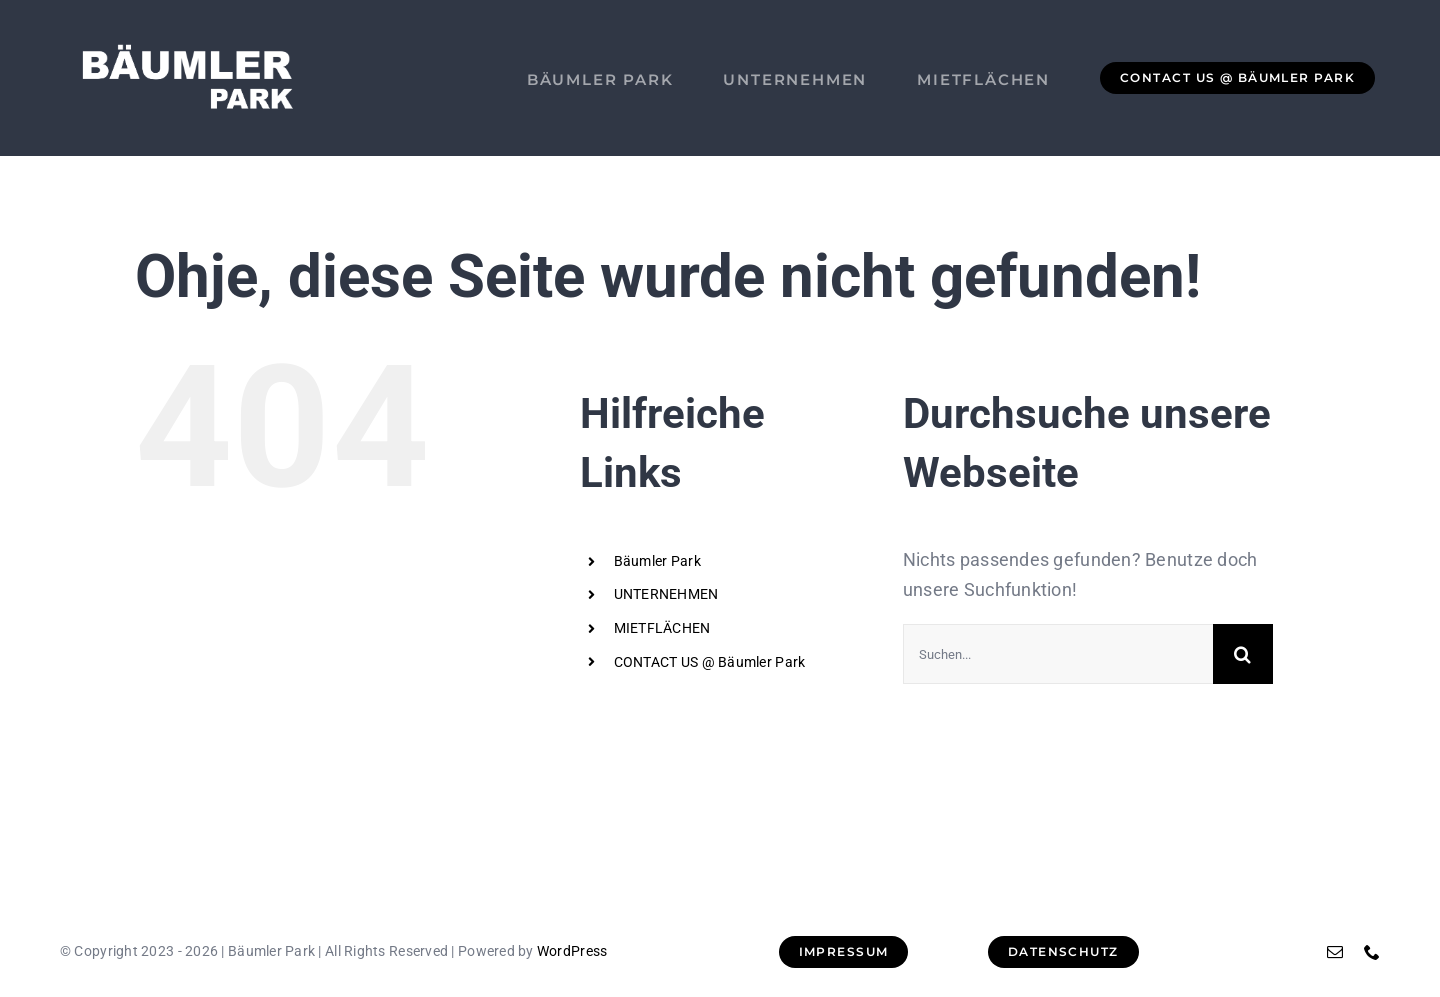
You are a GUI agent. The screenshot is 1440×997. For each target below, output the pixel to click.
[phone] (1372, 952)
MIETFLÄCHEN (662, 628)
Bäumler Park (657, 561)
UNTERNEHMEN (666, 594)
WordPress (572, 951)
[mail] (1335, 952)
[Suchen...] (1058, 654)
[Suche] (1243, 654)
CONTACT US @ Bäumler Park (710, 662)
